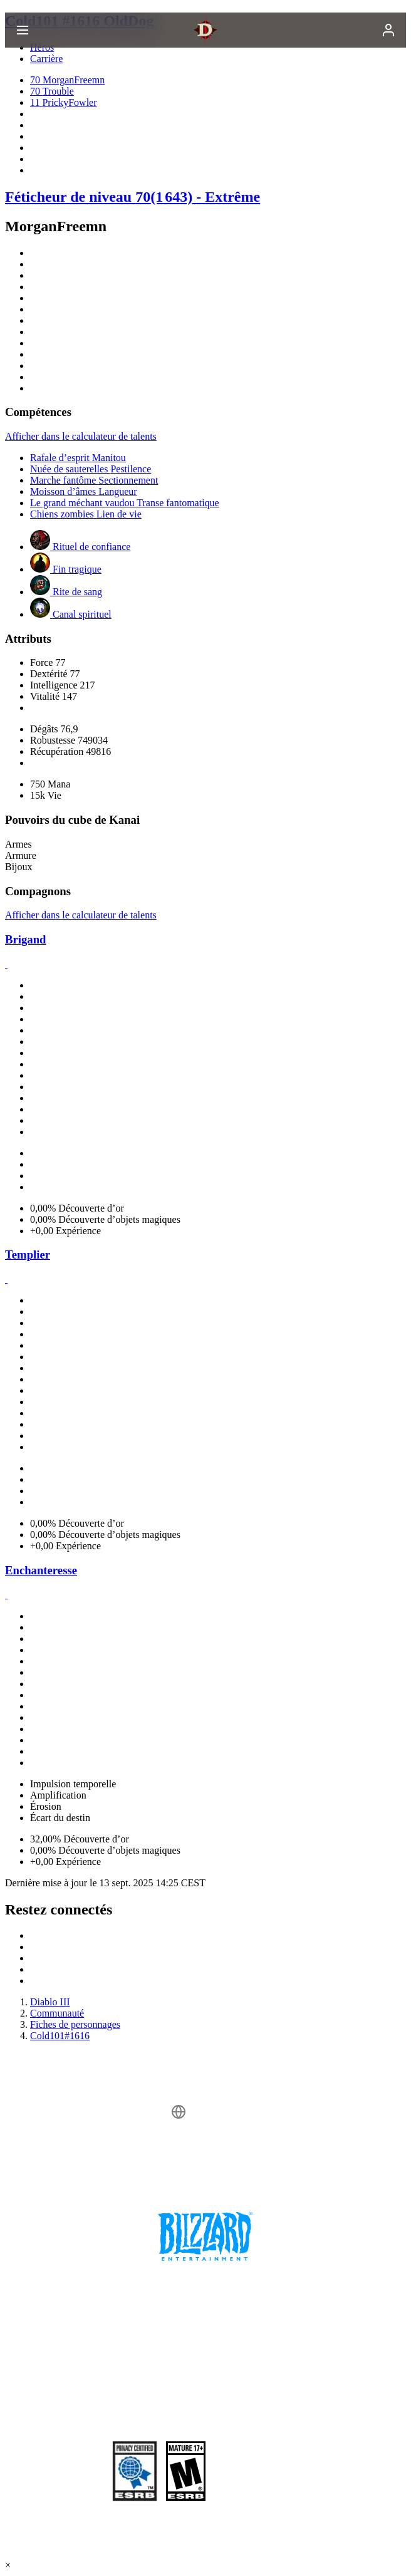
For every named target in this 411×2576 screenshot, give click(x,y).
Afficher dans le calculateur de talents (81, 436)
